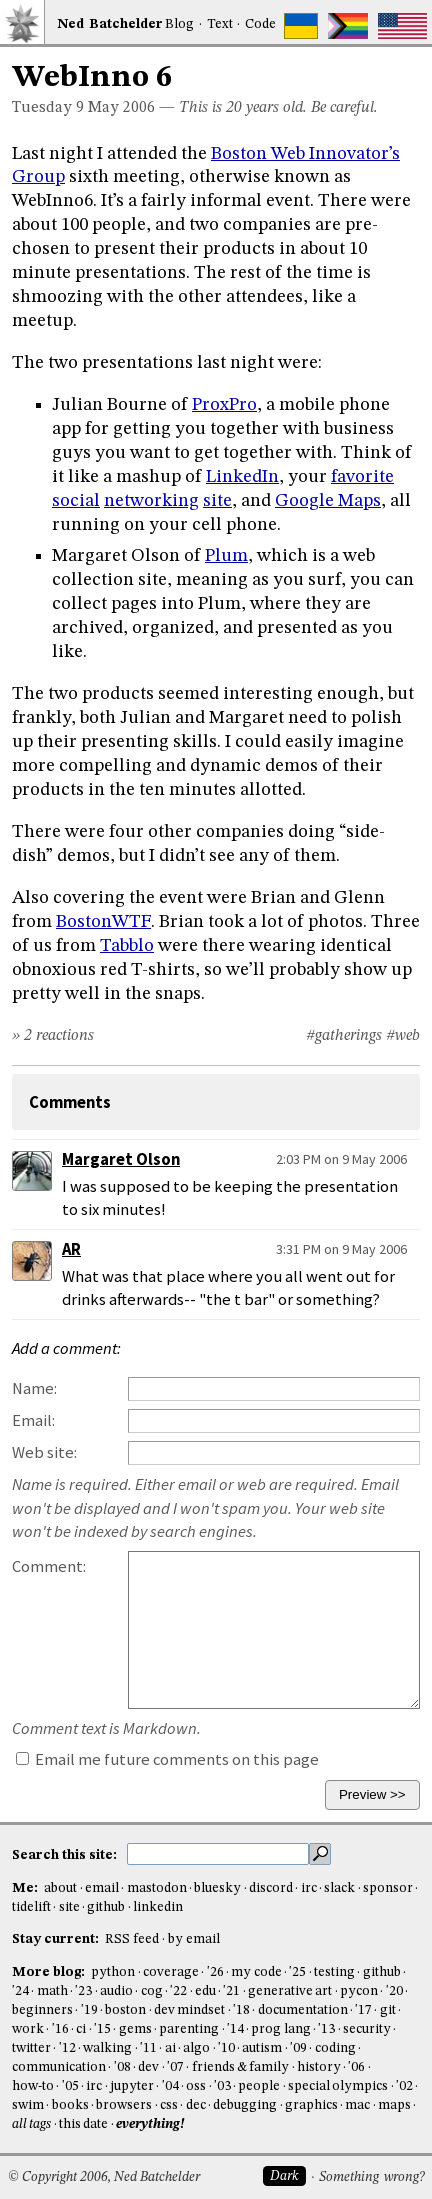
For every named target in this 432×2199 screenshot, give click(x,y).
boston (125, 2010)
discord (271, 1888)
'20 (394, 1991)
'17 (363, 2010)
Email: (33, 1420)
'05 (70, 2086)
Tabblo (127, 946)
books (70, 2105)
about (60, 1888)
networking (151, 501)
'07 (175, 2067)
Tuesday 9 (48, 108)
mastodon (157, 1888)
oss (196, 2086)
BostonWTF (103, 922)
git (388, 2010)
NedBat (110, 24)
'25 (297, 1972)
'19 (89, 2010)
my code (256, 1972)
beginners (42, 2010)
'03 (222, 2086)
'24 (20, 1991)
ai (170, 2048)
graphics (311, 2105)
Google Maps (328, 501)
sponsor (388, 1888)
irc (309, 1888)
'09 (298, 2048)
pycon (359, 1991)
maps (394, 2105)
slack (339, 1888)
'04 (170, 2086)
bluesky (217, 1888)
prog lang (280, 2029)
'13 (326, 2029)
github (106, 1907)
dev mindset (189, 2010)
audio (116, 1991)
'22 (178, 1991)
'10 (226, 2048)
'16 (60, 2029)
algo (196, 2048)
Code (260, 24)
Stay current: (57, 1939)
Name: (34, 1388)
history (319, 2067)
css (169, 2105)
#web (403, 1036)
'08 (122, 2067)
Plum (226, 556)
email (102, 1888)
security (367, 2029)
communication (59, 2067)
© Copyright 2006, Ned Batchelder (104, 2177)
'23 (83, 1991)
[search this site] (218, 1854)
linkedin (158, 1907)
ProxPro (224, 405)
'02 (404, 2086)
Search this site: (66, 1854)
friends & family (241, 2067)
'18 (241, 2010)
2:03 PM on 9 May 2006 (341, 1159)
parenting (189, 2029)
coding (335, 2048)
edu (205, 1991)
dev (148, 2067)
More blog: (50, 1972)
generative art (290, 1991)
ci (81, 2029)
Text (220, 24)
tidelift (31, 1907)
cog (152, 1991)
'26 (215, 1972)
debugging (245, 2105)
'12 (67, 2048)
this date (83, 2124)
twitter (31, 2048)
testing (334, 1972)
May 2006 (121, 108)
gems (135, 2029)
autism (262, 2048)
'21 (231, 1991)
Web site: (44, 1452)
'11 (148, 2048)
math (52, 1991)
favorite (362, 477)
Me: (26, 1888)
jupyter (132, 2086)
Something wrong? (371, 2177)
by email (194, 1939)
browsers (124, 2105)
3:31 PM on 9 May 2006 (341, 1249)
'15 (102, 2029)
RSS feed (132, 1939)
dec (196, 2105)
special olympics (338, 2086)
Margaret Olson (121, 1159)
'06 (356, 2067)
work (28, 2029)
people (259, 2086)
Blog (179, 24)
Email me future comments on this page (167, 1759)
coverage (171, 1972)
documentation (303, 2010)
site (217, 501)
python (113, 1972)
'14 (235, 2029)
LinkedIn (242, 477)
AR (71, 1249)
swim (28, 2105)
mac (357, 2105)
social (76, 501)
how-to (33, 2086)
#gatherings (344, 1036)
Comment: (49, 1566)
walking (107, 2048)
